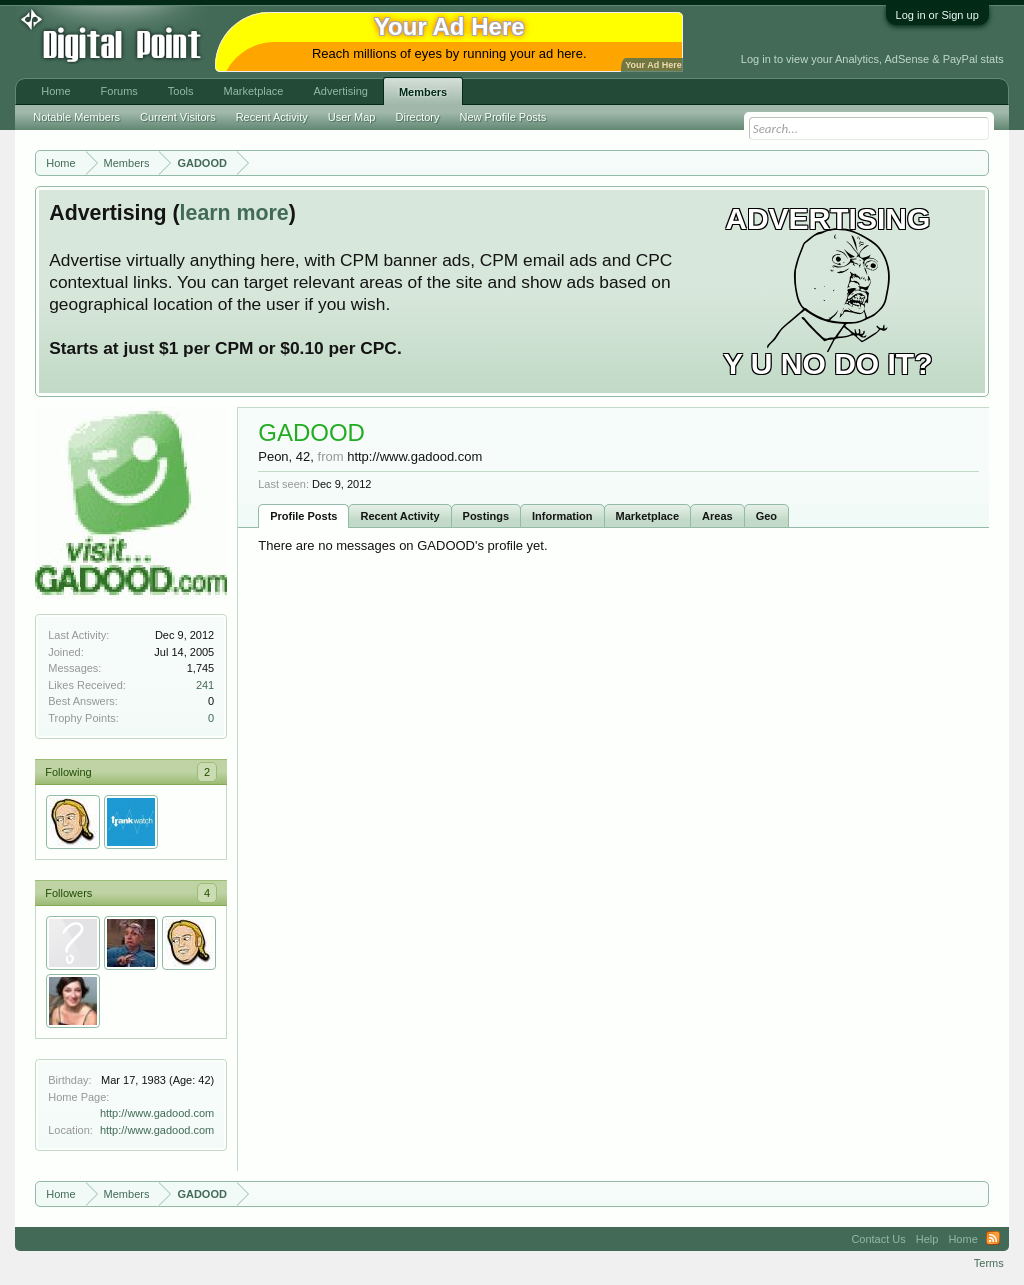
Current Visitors (178, 117)
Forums (119, 91)
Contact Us (878, 1239)
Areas (717, 516)
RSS (993, 1239)
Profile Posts (303, 516)
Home (55, 91)
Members (423, 92)
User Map (352, 117)
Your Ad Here (653, 65)
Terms (989, 1263)
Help (927, 1239)
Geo (766, 516)
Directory (418, 117)
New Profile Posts (503, 117)
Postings (486, 516)
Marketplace (648, 516)
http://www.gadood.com (157, 1113)
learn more (234, 213)
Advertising (340, 91)
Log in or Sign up (937, 15)
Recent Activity (399, 516)
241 (205, 685)
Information (562, 516)
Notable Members (76, 117)
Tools (181, 91)
